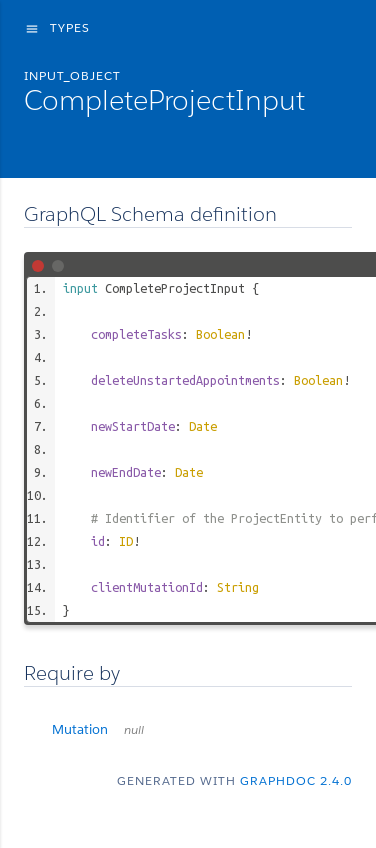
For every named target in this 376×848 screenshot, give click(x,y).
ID (126, 541)
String (238, 587)
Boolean (220, 334)
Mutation (98, 729)
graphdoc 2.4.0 (296, 780)
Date (203, 426)
